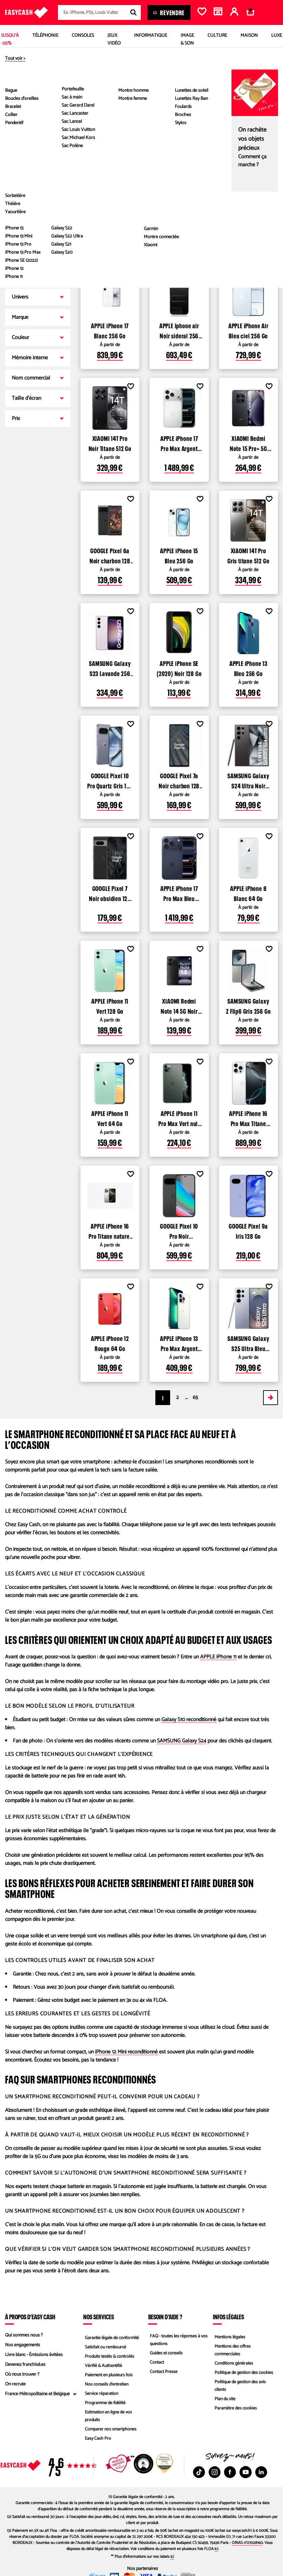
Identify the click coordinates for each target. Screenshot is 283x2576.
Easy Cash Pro (97, 2441)
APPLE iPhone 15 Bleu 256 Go (179, 555)
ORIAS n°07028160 (247, 2543)
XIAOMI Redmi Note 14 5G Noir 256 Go (179, 1005)
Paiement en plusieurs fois (108, 2374)
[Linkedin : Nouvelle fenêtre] (261, 2472)
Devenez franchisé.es (25, 2365)
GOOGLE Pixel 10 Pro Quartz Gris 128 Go (109, 780)
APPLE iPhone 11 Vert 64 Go (109, 1118)
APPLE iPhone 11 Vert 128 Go (109, 1005)
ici (216, 2549)
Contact (155, 2363)
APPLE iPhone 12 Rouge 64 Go (110, 1343)
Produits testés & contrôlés (109, 2355)
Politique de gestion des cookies (244, 2373)
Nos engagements (22, 2345)
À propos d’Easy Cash (30, 2316)
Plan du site (224, 2400)
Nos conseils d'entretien (106, 2384)
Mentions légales (229, 2335)
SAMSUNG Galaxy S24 (181, 1740)
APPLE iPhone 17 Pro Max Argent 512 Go (179, 442)
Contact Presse (162, 2373)
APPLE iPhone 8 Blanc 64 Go (248, 893)
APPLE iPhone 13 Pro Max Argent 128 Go (179, 1343)
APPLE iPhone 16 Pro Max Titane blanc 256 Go (248, 1118)
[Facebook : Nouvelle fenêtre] (230, 2472)
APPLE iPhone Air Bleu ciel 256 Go (248, 330)
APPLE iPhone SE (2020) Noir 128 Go (179, 667)
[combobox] (99, 12)
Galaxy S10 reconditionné (188, 1719)
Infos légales (228, 2316)
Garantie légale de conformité (111, 2335)
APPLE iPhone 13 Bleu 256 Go (248, 667)
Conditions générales (233, 2363)
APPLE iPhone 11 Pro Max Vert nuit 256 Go (179, 1118)
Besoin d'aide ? (165, 2316)
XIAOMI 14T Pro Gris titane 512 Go (248, 555)
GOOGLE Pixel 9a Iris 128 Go (248, 1230)
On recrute (15, 2384)
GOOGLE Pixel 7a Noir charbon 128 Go (179, 780)
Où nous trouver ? (22, 2374)
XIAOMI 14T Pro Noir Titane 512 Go (110, 442)
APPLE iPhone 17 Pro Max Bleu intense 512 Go (179, 893)
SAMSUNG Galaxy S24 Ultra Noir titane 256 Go (248, 780)
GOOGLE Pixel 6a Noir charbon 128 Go (110, 555)
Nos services (98, 2316)
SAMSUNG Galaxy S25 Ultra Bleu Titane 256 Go (248, 1343)
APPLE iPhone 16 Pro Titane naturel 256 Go (110, 1230)
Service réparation (100, 2394)
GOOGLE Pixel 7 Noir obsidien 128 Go (110, 893)
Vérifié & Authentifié (102, 2365)
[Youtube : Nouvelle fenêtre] (246, 2472)
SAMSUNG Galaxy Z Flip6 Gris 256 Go (248, 1005)
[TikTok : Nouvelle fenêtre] (199, 2472)
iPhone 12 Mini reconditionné (126, 2051)
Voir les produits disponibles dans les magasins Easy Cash (160, 250)
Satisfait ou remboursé (105, 2345)
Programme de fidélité (104, 2404)
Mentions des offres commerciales (232, 2349)
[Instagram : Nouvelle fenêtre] (215, 2472)
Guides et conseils (165, 2353)
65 (195, 1397)
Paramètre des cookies (235, 2410)
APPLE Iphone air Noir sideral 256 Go (179, 330)
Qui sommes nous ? (24, 2335)
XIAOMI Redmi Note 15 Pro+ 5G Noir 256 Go (248, 442)
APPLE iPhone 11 (218, 1656)
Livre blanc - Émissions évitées (34, 2355)
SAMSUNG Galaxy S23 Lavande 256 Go (110, 667)
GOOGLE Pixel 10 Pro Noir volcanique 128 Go (179, 1230)
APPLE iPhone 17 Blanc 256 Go (110, 330)
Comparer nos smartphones (110, 2431)
